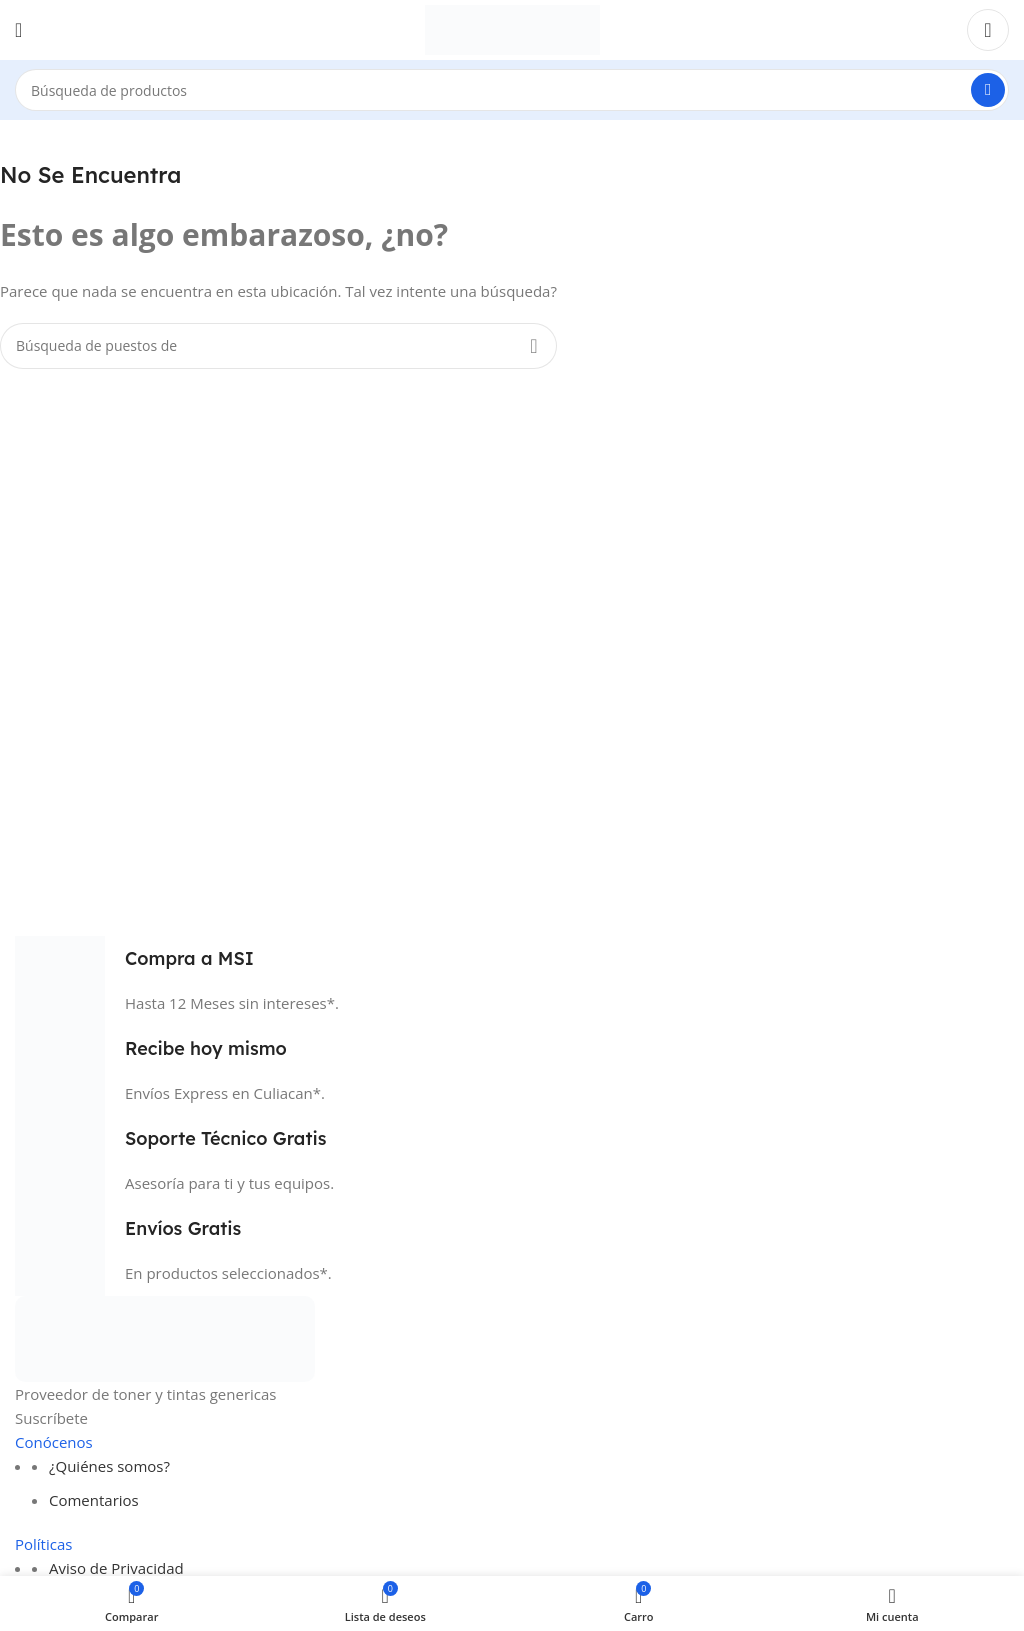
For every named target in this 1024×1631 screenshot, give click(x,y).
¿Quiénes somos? (109, 1466)
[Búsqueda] (512, 90)
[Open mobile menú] (18, 30)
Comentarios (94, 1500)
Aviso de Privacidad (116, 1568)
